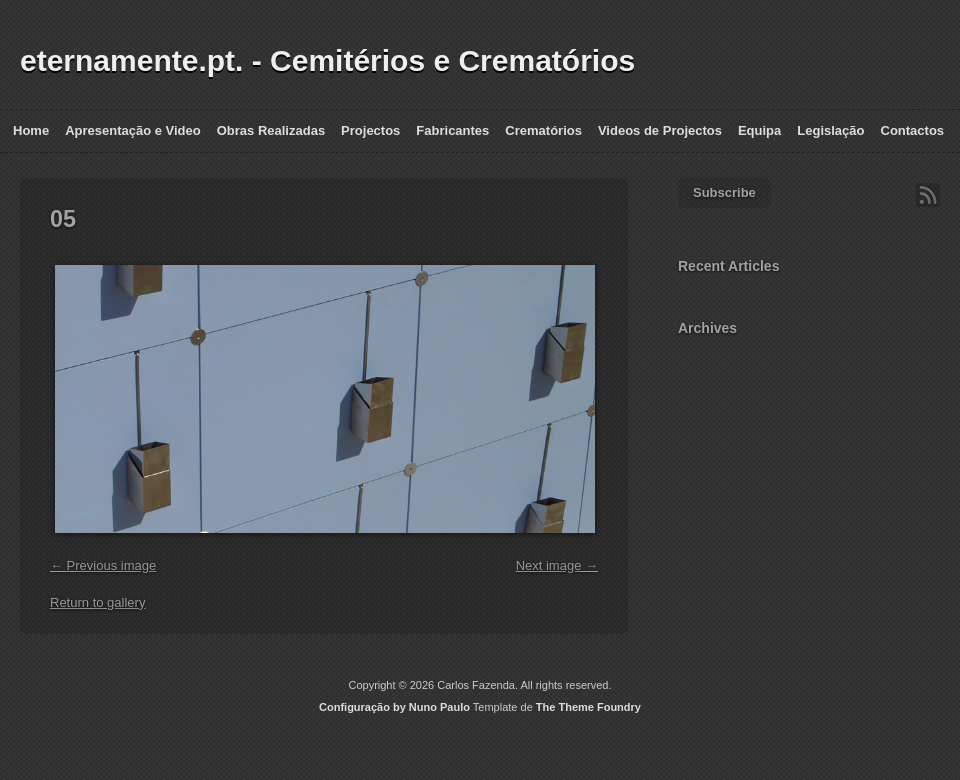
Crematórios (543, 130)
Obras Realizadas (271, 130)
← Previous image (103, 565)
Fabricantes (452, 130)
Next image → (557, 565)
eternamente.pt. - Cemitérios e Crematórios (327, 60)
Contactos (913, 130)
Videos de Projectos (660, 130)
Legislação (830, 130)
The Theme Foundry (588, 707)
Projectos (370, 130)
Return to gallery (97, 602)
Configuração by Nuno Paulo (394, 707)
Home (31, 130)
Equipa (759, 130)
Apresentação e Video (133, 130)
